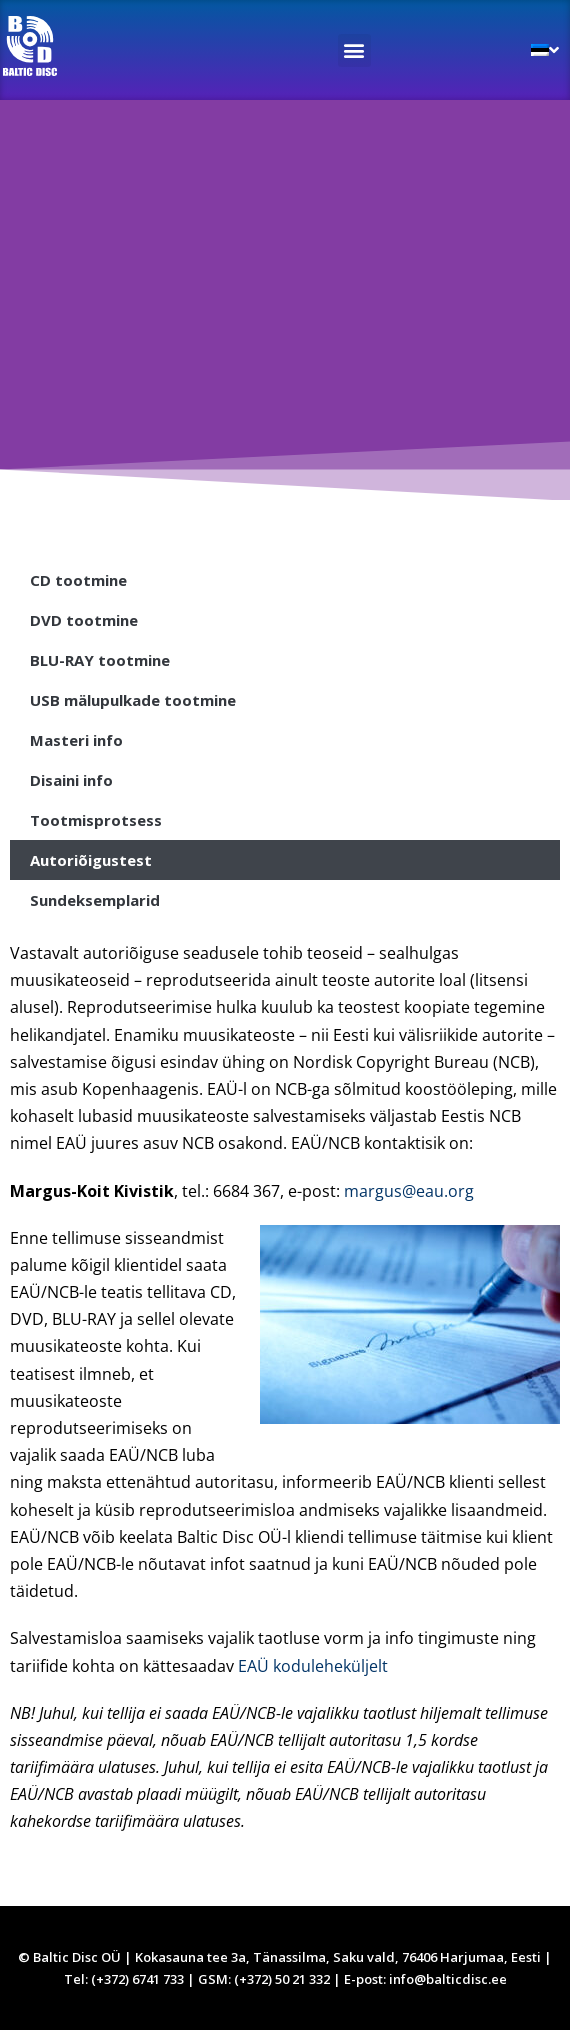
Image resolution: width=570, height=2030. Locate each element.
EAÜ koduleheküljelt (313, 1666)
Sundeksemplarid (95, 900)
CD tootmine (78, 580)
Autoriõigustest (91, 860)
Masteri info (76, 740)
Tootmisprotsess (96, 820)
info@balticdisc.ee (448, 1979)
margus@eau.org (409, 1191)
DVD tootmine (84, 620)
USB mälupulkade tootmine (133, 700)
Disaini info (71, 780)
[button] (354, 50)
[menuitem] (545, 50)
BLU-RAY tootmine (100, 660)
